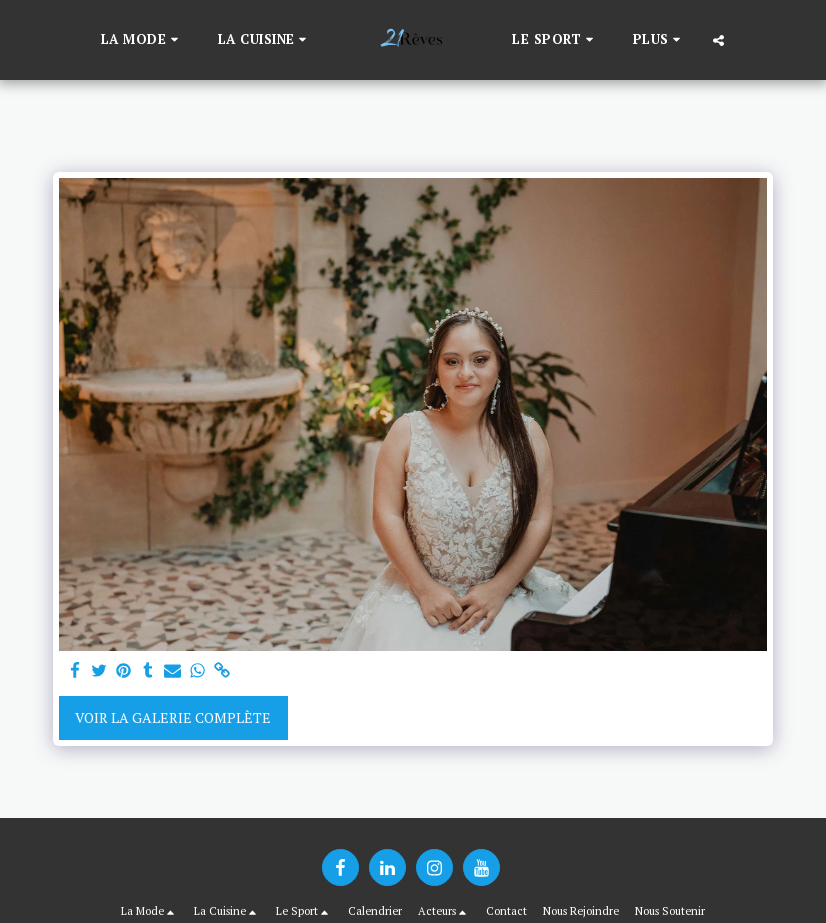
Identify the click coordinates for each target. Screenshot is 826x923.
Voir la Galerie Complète (173, 717)
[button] (142, 40)
